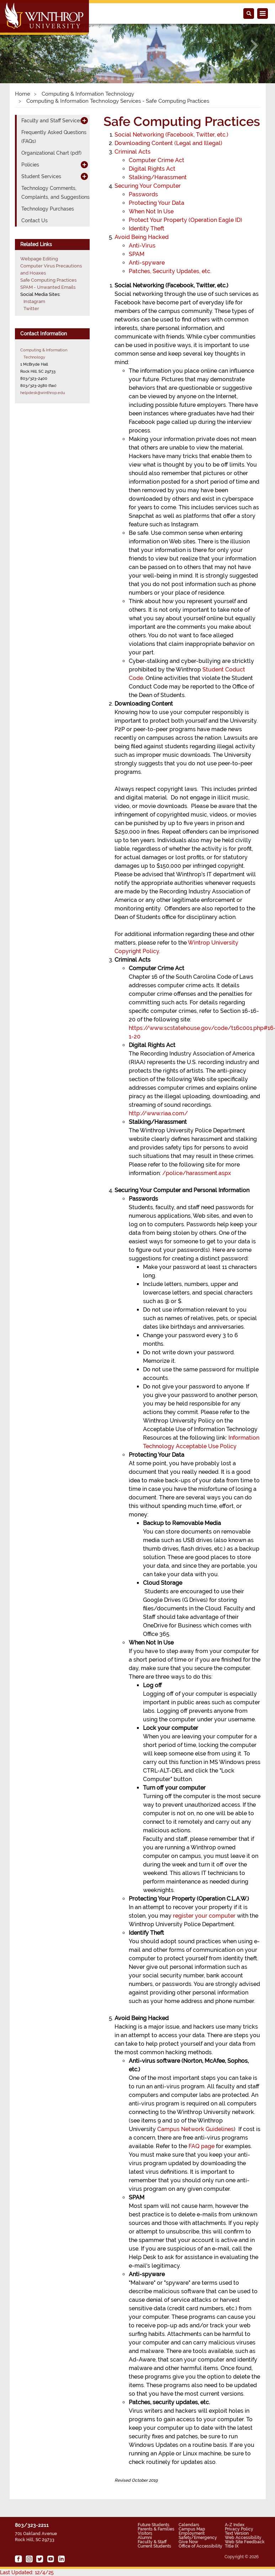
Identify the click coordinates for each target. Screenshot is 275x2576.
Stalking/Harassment (158, 177)
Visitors (145, 2533)
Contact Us (34, 220)
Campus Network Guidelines (195, 2129)
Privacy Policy (239, 2529)
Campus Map (192, 2529)
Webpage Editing (39, 258)
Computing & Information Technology (87, 94)
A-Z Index (234, 2524)
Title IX (232, 2546)
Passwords (143, 194)
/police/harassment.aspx (196, 1173)
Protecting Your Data (156, 203)
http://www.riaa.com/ (158, 1113)
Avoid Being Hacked (142, 237)
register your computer (204, 1915)
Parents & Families (156, 2529)
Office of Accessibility (200, 2546)
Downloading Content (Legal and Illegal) (168, 143)
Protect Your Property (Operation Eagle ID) (185, 220)
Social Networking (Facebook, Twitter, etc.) (171, 134)
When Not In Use (151, 211)
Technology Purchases (47, 209)
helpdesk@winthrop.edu (42, 392)
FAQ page (202, 2146)
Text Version (237, 2533)
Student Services (41, 176)
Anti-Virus (142, 245)
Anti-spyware (147, 262)
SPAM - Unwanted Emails (47, 287)
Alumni (145, 2537)
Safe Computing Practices (48, 280)
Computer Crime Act (156, 160)
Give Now (188, 2541)
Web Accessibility (243, 2537)
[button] (20, 45)
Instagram (34, 301)
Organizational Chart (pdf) (51, 153)
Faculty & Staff (152, 2541)
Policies (30, 165)
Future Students (153, 2524)
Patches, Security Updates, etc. (170, 271)
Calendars (189, 2524)
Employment (192, 2533)
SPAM (136, 254)
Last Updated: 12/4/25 (27, 2572)
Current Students (154, 2546)
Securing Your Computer (148, 185)
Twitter (31, 308)
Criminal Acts (132, 151)
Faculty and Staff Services (51, 120)
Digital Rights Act (152, 168)
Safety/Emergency (198, 2537)
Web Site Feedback (245, 2541)
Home (22, 94)
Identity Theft (146, 228)
